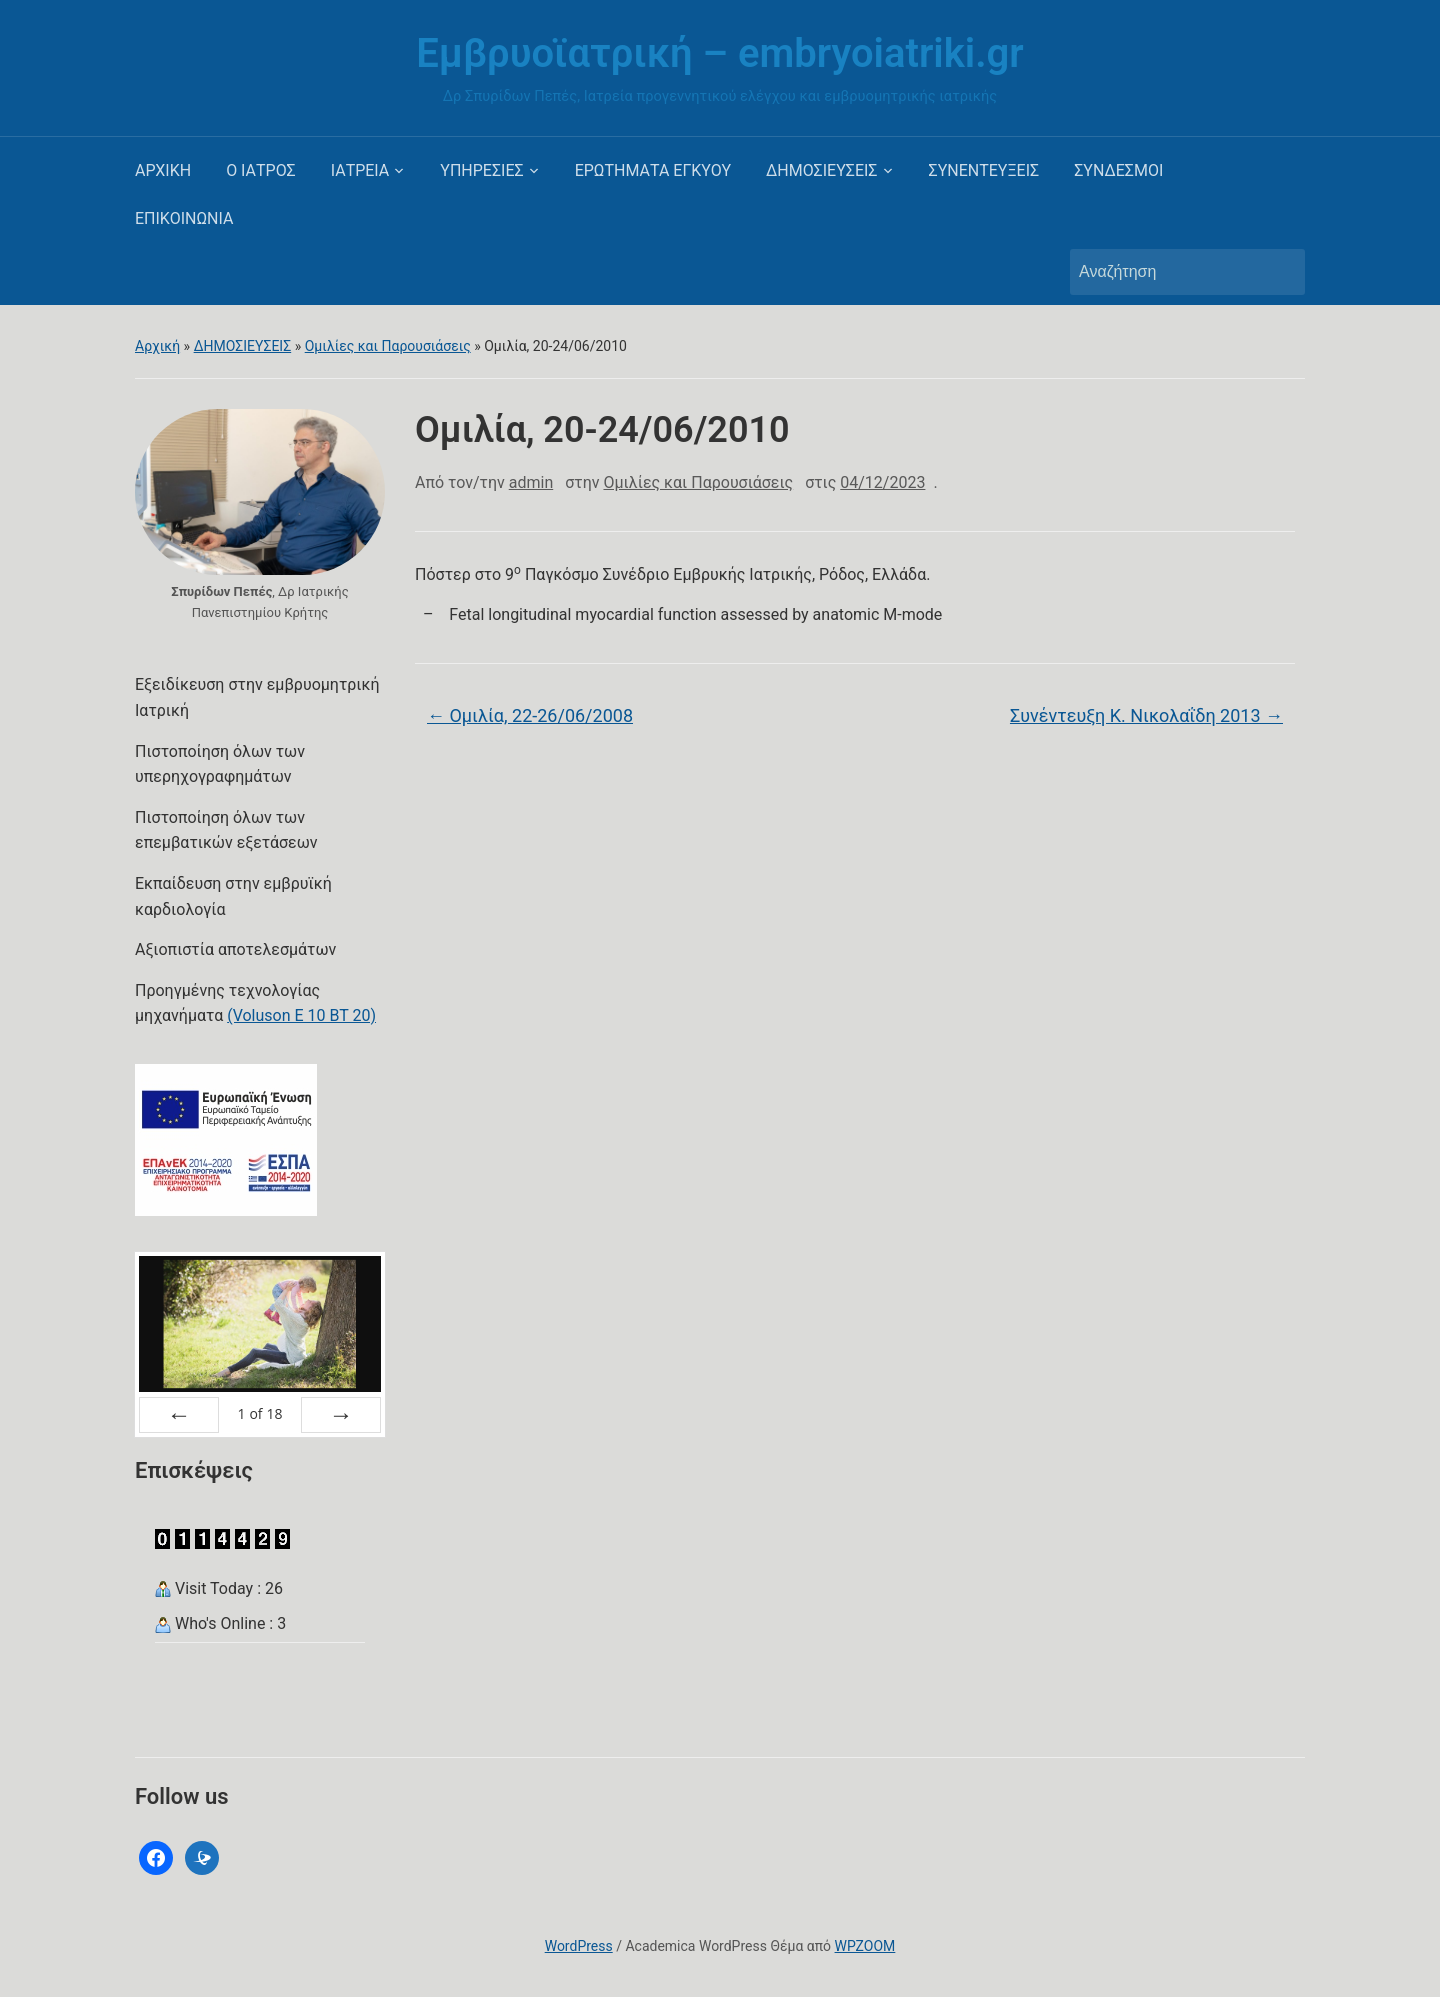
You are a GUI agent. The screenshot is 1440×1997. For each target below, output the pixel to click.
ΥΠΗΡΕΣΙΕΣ (481, 170)
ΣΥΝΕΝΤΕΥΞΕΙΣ (984, 170)
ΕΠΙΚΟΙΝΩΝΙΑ (184, 218)
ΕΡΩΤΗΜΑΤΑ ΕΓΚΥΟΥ (653, 170)
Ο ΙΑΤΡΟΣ (261, 170)
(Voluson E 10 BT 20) (301, 1015)
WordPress (579, 1946)
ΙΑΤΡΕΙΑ (360, 170)
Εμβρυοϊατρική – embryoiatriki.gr (719, 53)
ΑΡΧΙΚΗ (163, 170)
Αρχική (157, 346)
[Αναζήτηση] (1169, 272)
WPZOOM (865, 1946)
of (259, 1413)
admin (531, 482)
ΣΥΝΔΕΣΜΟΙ (1118, 170)
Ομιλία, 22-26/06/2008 (530, 715)
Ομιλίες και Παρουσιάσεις (388, 346)
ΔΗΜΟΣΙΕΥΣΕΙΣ (821, 170)
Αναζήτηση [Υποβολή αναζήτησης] (1280, 272)
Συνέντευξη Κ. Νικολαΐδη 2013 (1146, 715)
